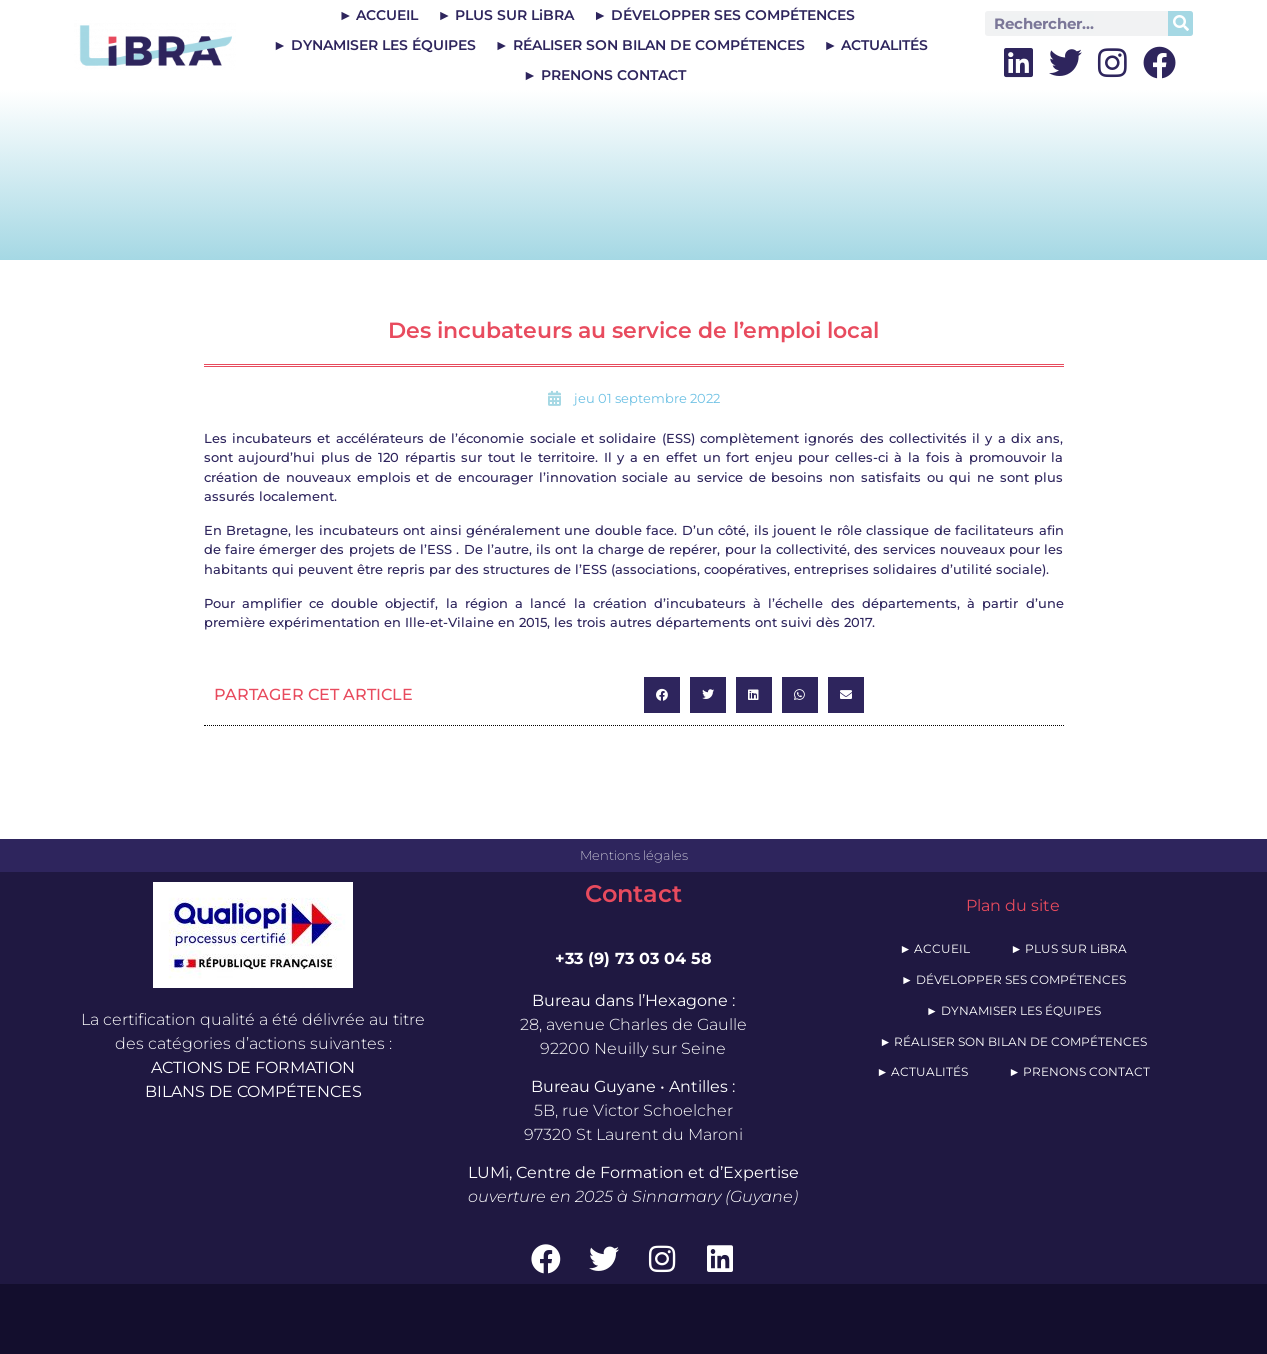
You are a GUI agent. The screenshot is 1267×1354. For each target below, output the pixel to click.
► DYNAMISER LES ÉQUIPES (374, 45)
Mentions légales (634, 855)
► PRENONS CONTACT (604, 75)
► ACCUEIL (379, 15)
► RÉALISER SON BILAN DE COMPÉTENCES (650, 45)
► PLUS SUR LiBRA (505, 15)
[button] (662, 695)
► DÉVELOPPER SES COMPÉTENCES (724, 15)
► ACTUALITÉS (876, 45)
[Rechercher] (1180, 23)
